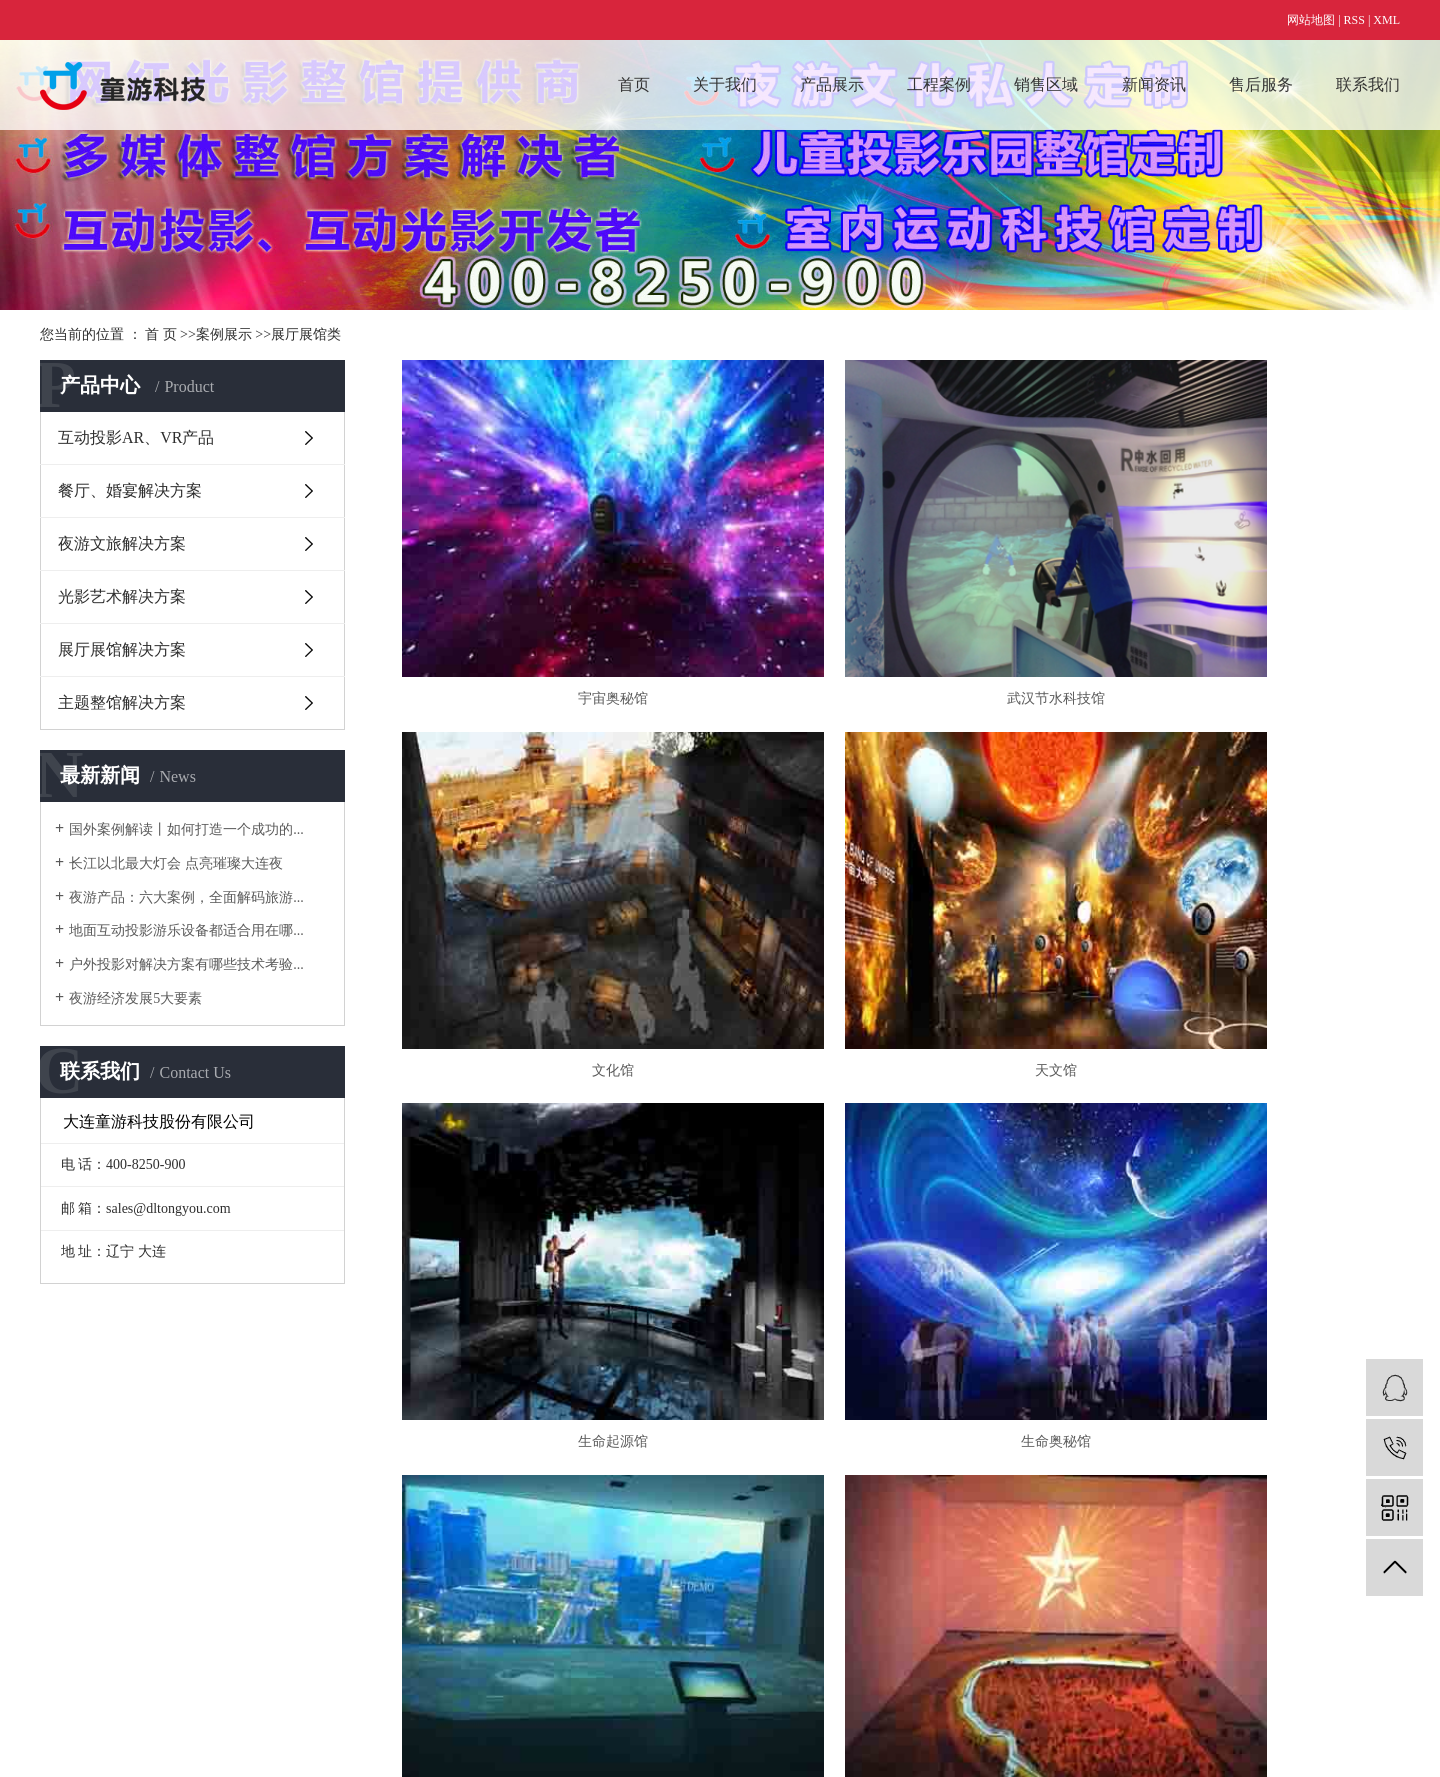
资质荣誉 (68, 1567)
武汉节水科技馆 (901, 620)
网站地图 (1311, 20)
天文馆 (561, 915)
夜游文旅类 (469, 1595)
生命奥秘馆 (1240, 915)
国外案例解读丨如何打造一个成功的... (186, 829)
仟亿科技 (525, 1732)
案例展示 (224, 334)
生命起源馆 (901, 915)
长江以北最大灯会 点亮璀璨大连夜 (176, 863)
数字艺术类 (469, 1483)
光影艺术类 (469, 1567)
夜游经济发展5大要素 (135, 998)
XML (1386, 20)
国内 (646, 1483)
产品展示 (832, 84)
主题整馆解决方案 (122, 702)
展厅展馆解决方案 (122, 649)
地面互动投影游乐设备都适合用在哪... (186, 930)
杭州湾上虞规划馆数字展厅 (1240, 1209)
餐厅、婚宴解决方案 (130, 490)
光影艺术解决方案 (122, 596)
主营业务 (68, 1483)
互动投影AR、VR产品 (136, 437)
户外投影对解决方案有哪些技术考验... (186, 964)
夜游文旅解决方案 (122, 543)
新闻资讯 (1154, 84)
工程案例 (939, 84)
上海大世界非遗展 (901, 1209)
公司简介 (68, 1595)
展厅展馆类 (306, 334)
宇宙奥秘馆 (561, 620)
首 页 (161, 334)
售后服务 (1261, 84)
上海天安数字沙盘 (561, 1209)
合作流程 (68, 1511)
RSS (1354, 20)
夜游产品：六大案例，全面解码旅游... (186, 897)
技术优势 (68, 1539)
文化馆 (1240, 620)
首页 (634, 84)
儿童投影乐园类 (483, 1511)
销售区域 (1046, 84)
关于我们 (725, 84)
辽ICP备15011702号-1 (349, 1732)
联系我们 (1368, 84)
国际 (646, 1511)
